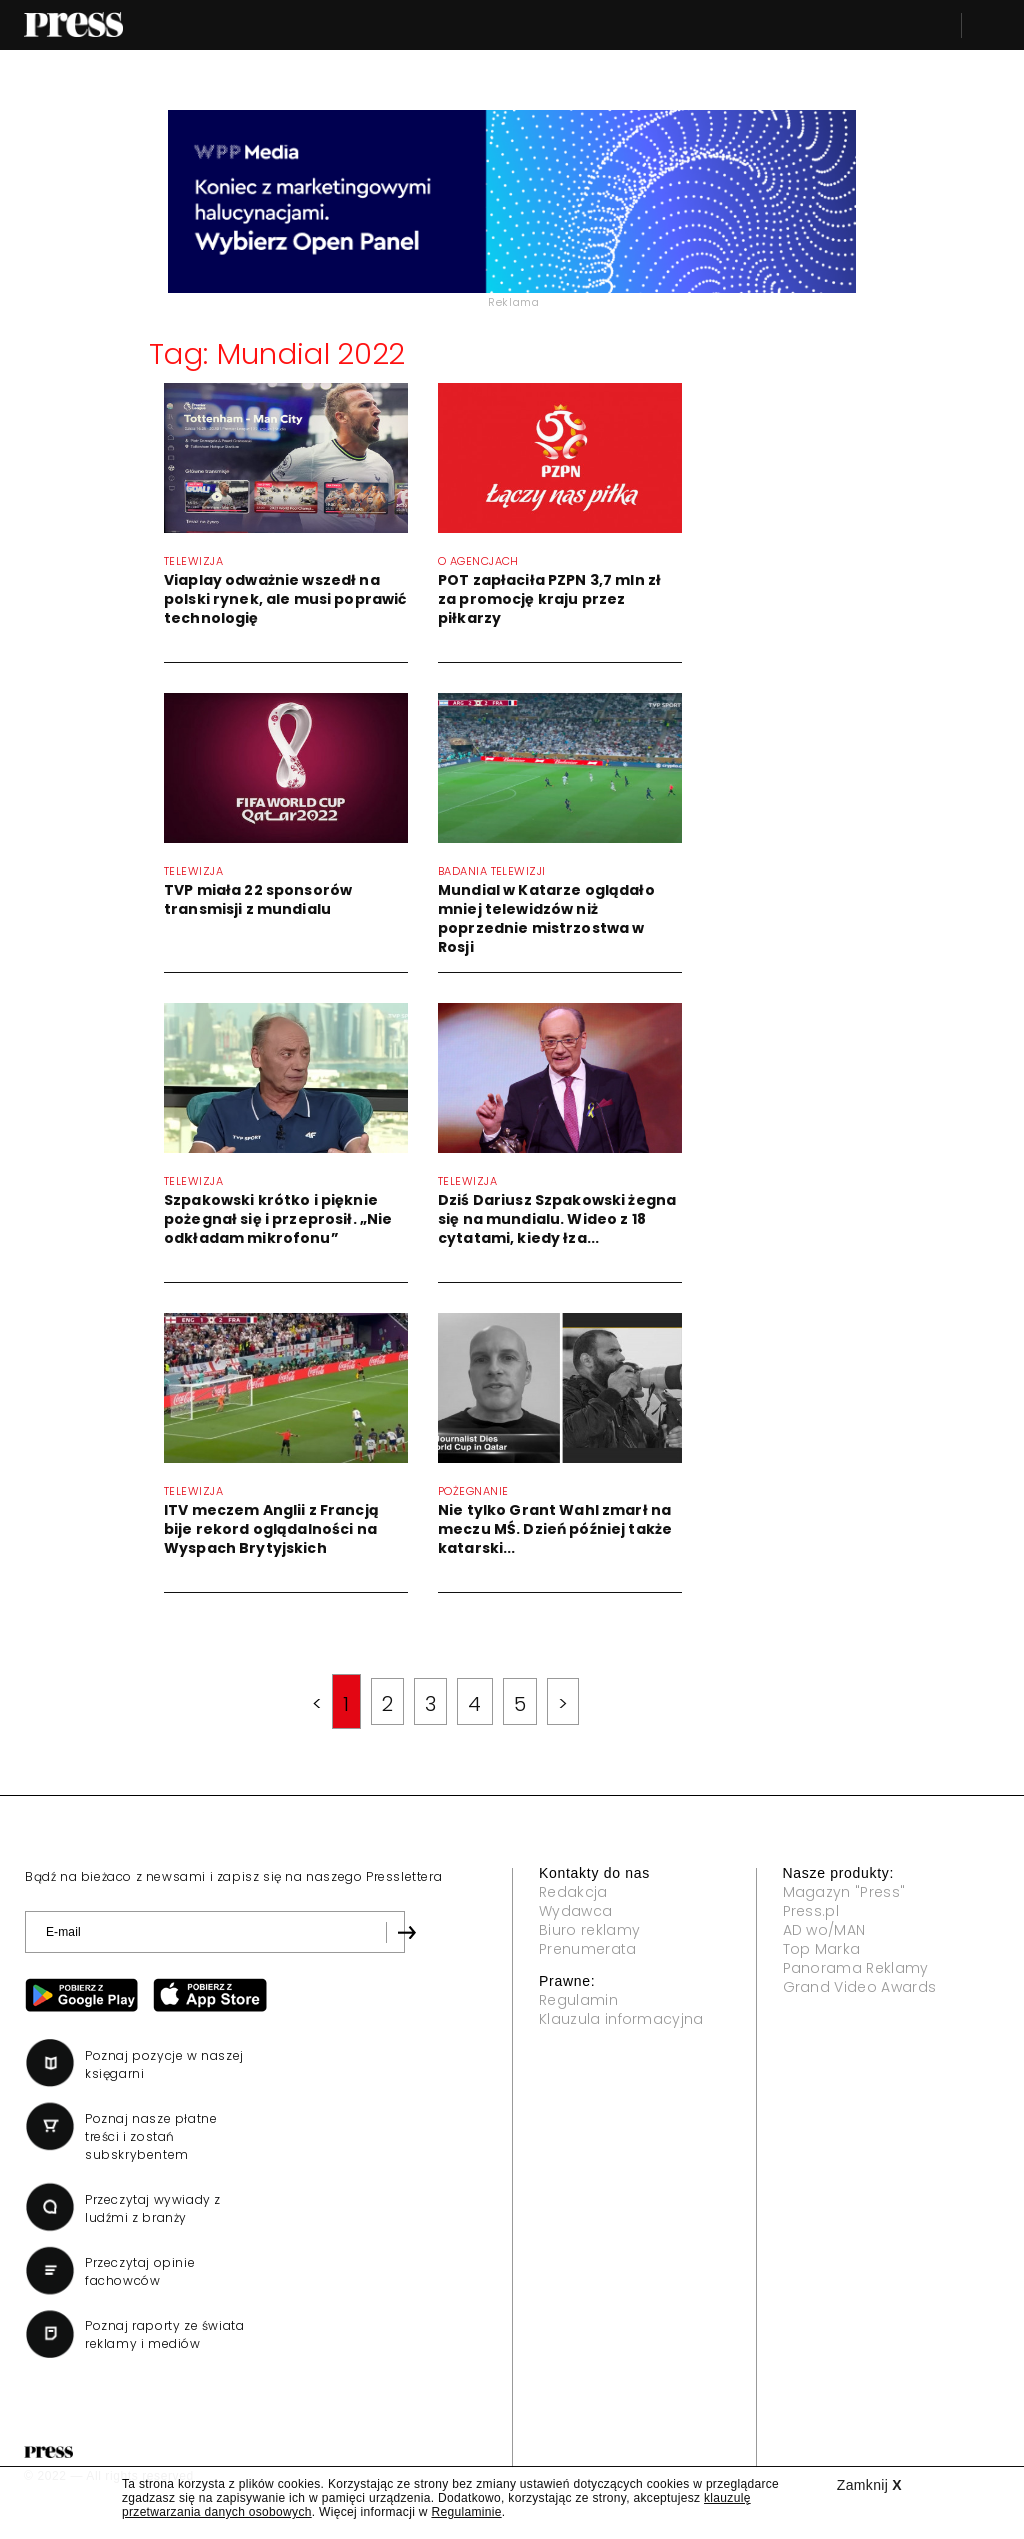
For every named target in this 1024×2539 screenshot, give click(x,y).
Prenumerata (588, 1949)
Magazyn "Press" (844, 1892)
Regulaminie (466, 2512)
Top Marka (822, 1949)
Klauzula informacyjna (621, 2019)
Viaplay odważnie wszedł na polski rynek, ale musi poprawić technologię (285, 599)
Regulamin (578, 2000)
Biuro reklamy (589, 1930)
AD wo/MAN (824, 1930)
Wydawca (575, 1911)
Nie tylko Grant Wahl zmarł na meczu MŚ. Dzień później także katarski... (555, 1529)
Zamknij (869, 2485)
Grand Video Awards (860, 1987)
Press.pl (811, 1911)
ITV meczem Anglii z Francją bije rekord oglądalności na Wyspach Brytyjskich (271, 1529)
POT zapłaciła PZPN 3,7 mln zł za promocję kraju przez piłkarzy (549, 599)
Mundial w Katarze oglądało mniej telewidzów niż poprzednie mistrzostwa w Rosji (546, 918)
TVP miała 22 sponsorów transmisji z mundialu (258, 899)
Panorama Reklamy (856, 1968)
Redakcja (573, 1892)
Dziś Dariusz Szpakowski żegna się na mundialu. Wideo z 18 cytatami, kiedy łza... (557, 1219)
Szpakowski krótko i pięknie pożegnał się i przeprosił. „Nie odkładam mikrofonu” (278, 1219)
